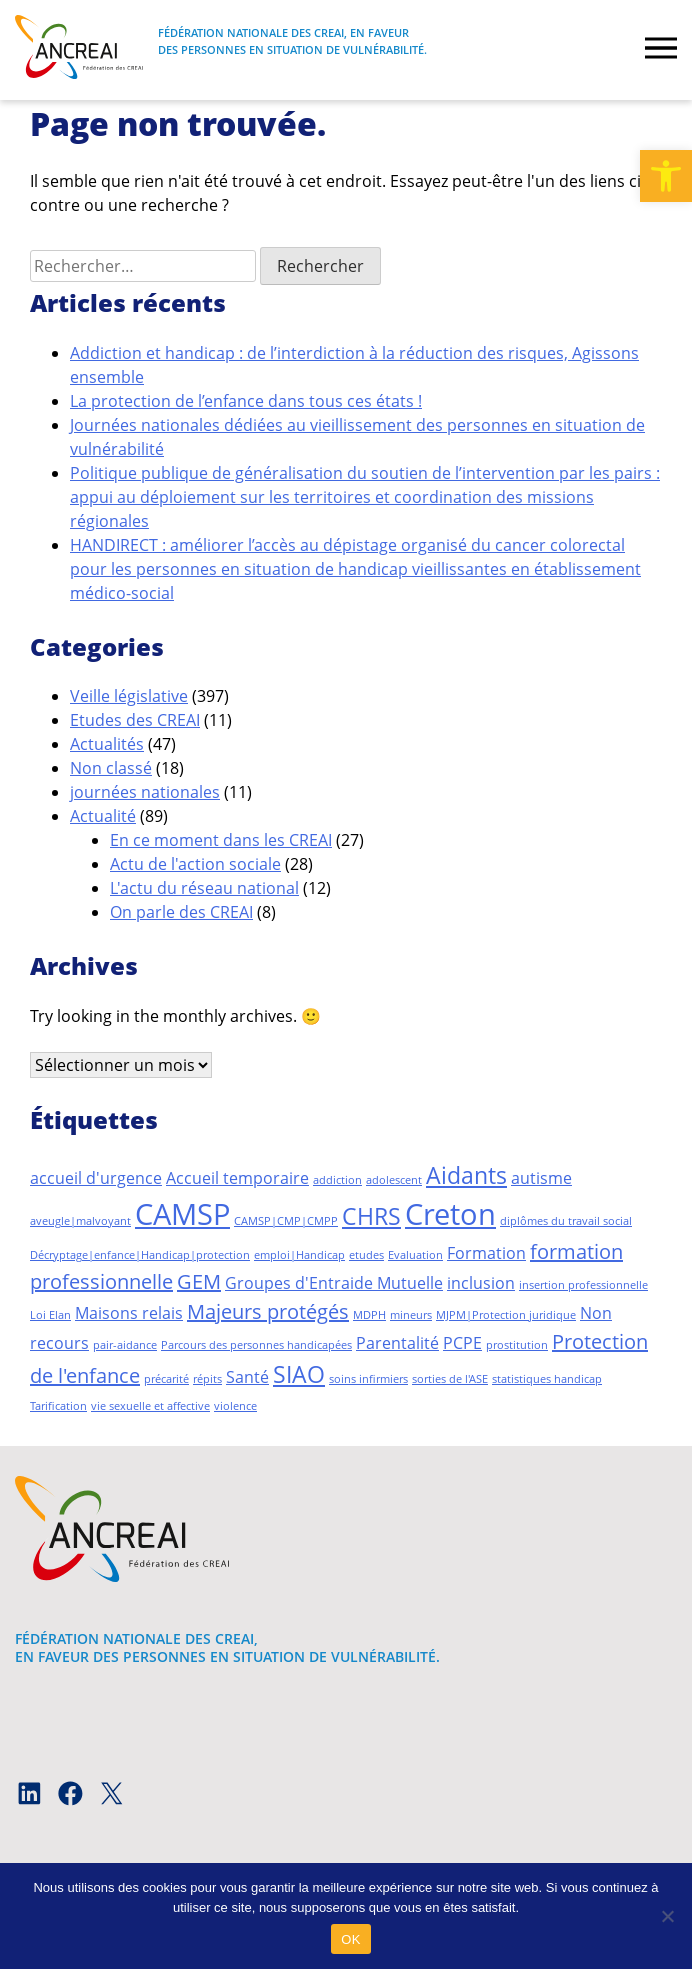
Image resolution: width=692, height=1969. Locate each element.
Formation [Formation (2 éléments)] (486, 1253)
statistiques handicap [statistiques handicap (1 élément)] (547, 1379)
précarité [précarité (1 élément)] (166, 1379)
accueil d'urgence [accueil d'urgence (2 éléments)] (96, 1178)
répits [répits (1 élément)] (207, 1379)
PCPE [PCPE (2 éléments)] (462, 1343)
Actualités (107, 744)
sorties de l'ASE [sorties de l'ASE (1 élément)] (450, 1379)
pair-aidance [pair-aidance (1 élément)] (125, 1345)
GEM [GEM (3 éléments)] (199, 1281)
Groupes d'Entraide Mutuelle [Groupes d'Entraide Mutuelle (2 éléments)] (334, 1283)
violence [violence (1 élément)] (235, 1406)
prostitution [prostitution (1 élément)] (517, 1345)
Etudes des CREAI (135, 720)
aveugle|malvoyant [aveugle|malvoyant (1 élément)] (80, 1221)
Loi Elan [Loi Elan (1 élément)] (50, 1315)
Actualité (103, 816)
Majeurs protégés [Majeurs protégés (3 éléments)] (268, 1311)
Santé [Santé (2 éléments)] (247, 1377)
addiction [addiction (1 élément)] (337, 1180)
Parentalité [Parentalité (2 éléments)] (397, 1343)
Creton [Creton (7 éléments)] (450, 1214)
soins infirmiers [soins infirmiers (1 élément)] (368, 1379)
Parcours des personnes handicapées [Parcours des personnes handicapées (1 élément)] (256, 1345)
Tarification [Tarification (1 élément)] (58, 1406)
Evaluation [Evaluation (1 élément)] (415, 1255)
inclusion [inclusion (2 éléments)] (481, 1283)
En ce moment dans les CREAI (221, 840)
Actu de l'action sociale (195, 864)
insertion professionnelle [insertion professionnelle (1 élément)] (583, 1285)
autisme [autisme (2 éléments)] (541, 1178)
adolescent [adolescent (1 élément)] (394, 1180)
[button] (666, 176)
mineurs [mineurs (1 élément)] (411, 1315)
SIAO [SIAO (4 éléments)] (299, 1374)
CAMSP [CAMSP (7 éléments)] (182, 1214)
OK (350, 1939)
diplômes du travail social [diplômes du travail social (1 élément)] (566, 1221)
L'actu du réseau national (204, 888)
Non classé (111, 768)
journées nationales (145, 792)
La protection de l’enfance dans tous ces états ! (246, 401)
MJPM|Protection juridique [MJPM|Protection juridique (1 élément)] (506, 1315)
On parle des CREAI (181, 912)
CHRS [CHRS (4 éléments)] (371, 1216)
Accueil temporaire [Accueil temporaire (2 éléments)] (237, 1178)
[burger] (661, 50)
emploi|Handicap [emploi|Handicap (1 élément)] (299, 1255)
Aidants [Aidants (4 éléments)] (466, 1175)
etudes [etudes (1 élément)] (366, 1255)
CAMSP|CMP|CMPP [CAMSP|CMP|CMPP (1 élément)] (286, 1221)
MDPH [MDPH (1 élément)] (369, 1315)
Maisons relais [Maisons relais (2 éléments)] (129, 1313)
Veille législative (129, 696)
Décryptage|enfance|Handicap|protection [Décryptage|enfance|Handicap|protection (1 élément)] (140, 1255)
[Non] (667, 1916)
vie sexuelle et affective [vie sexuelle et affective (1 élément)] (150, 1406)
